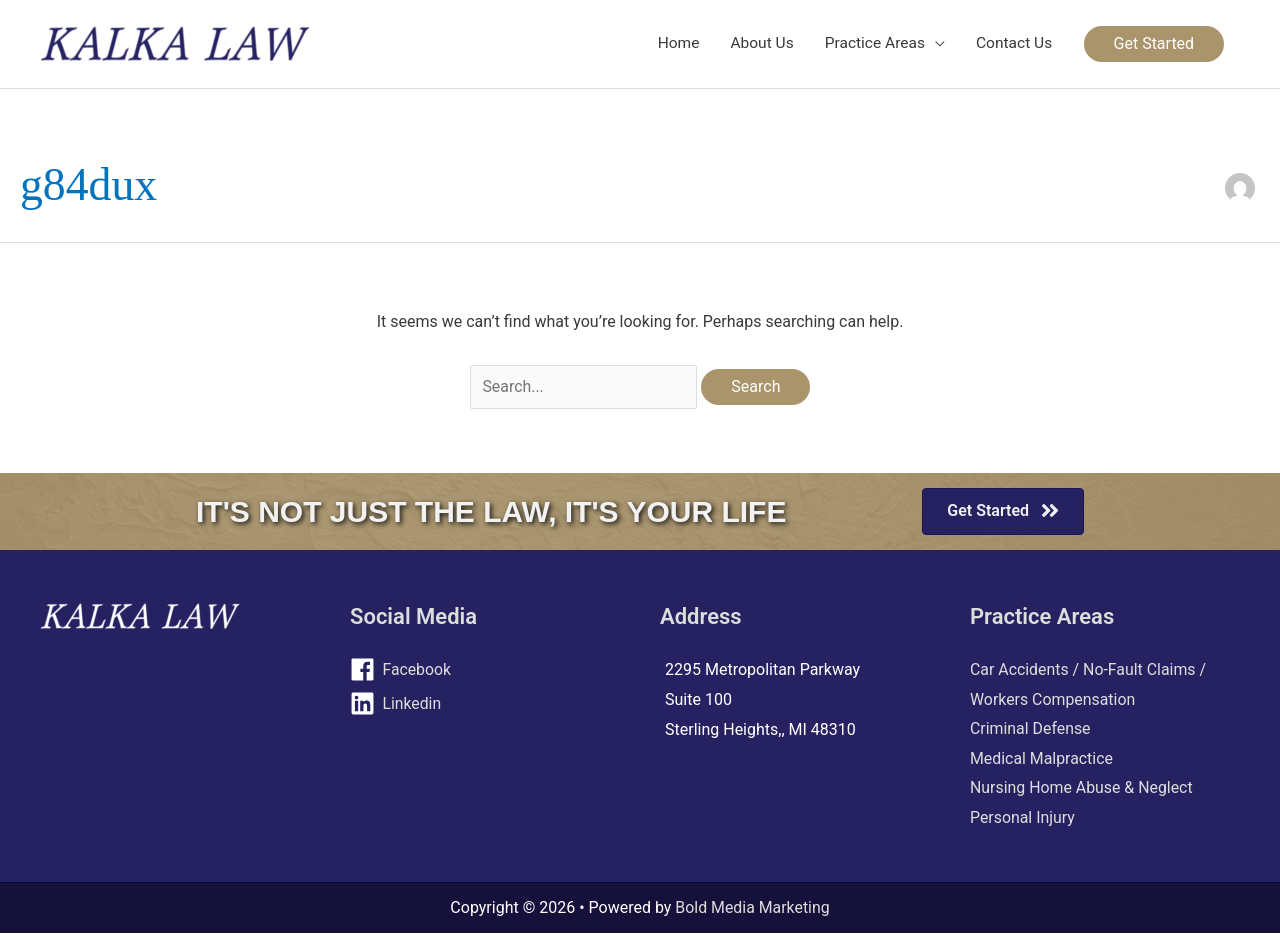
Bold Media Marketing (753, 908)
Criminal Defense (1030, 728)
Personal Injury (1023, 817)
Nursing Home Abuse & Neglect (1082, 788)
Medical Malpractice (1042, 758)
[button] (1153, 44)
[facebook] (485, 670)
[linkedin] (485, 704)
